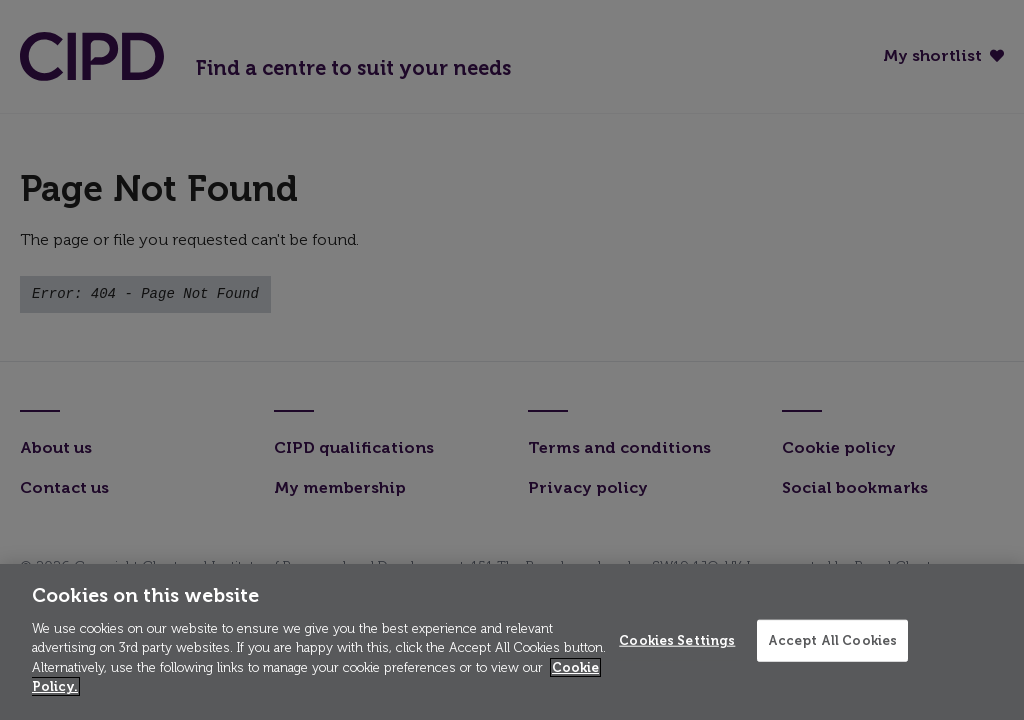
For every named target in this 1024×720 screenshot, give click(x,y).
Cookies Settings (677, 640)
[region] (512, 642)
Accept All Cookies (832, 640)
